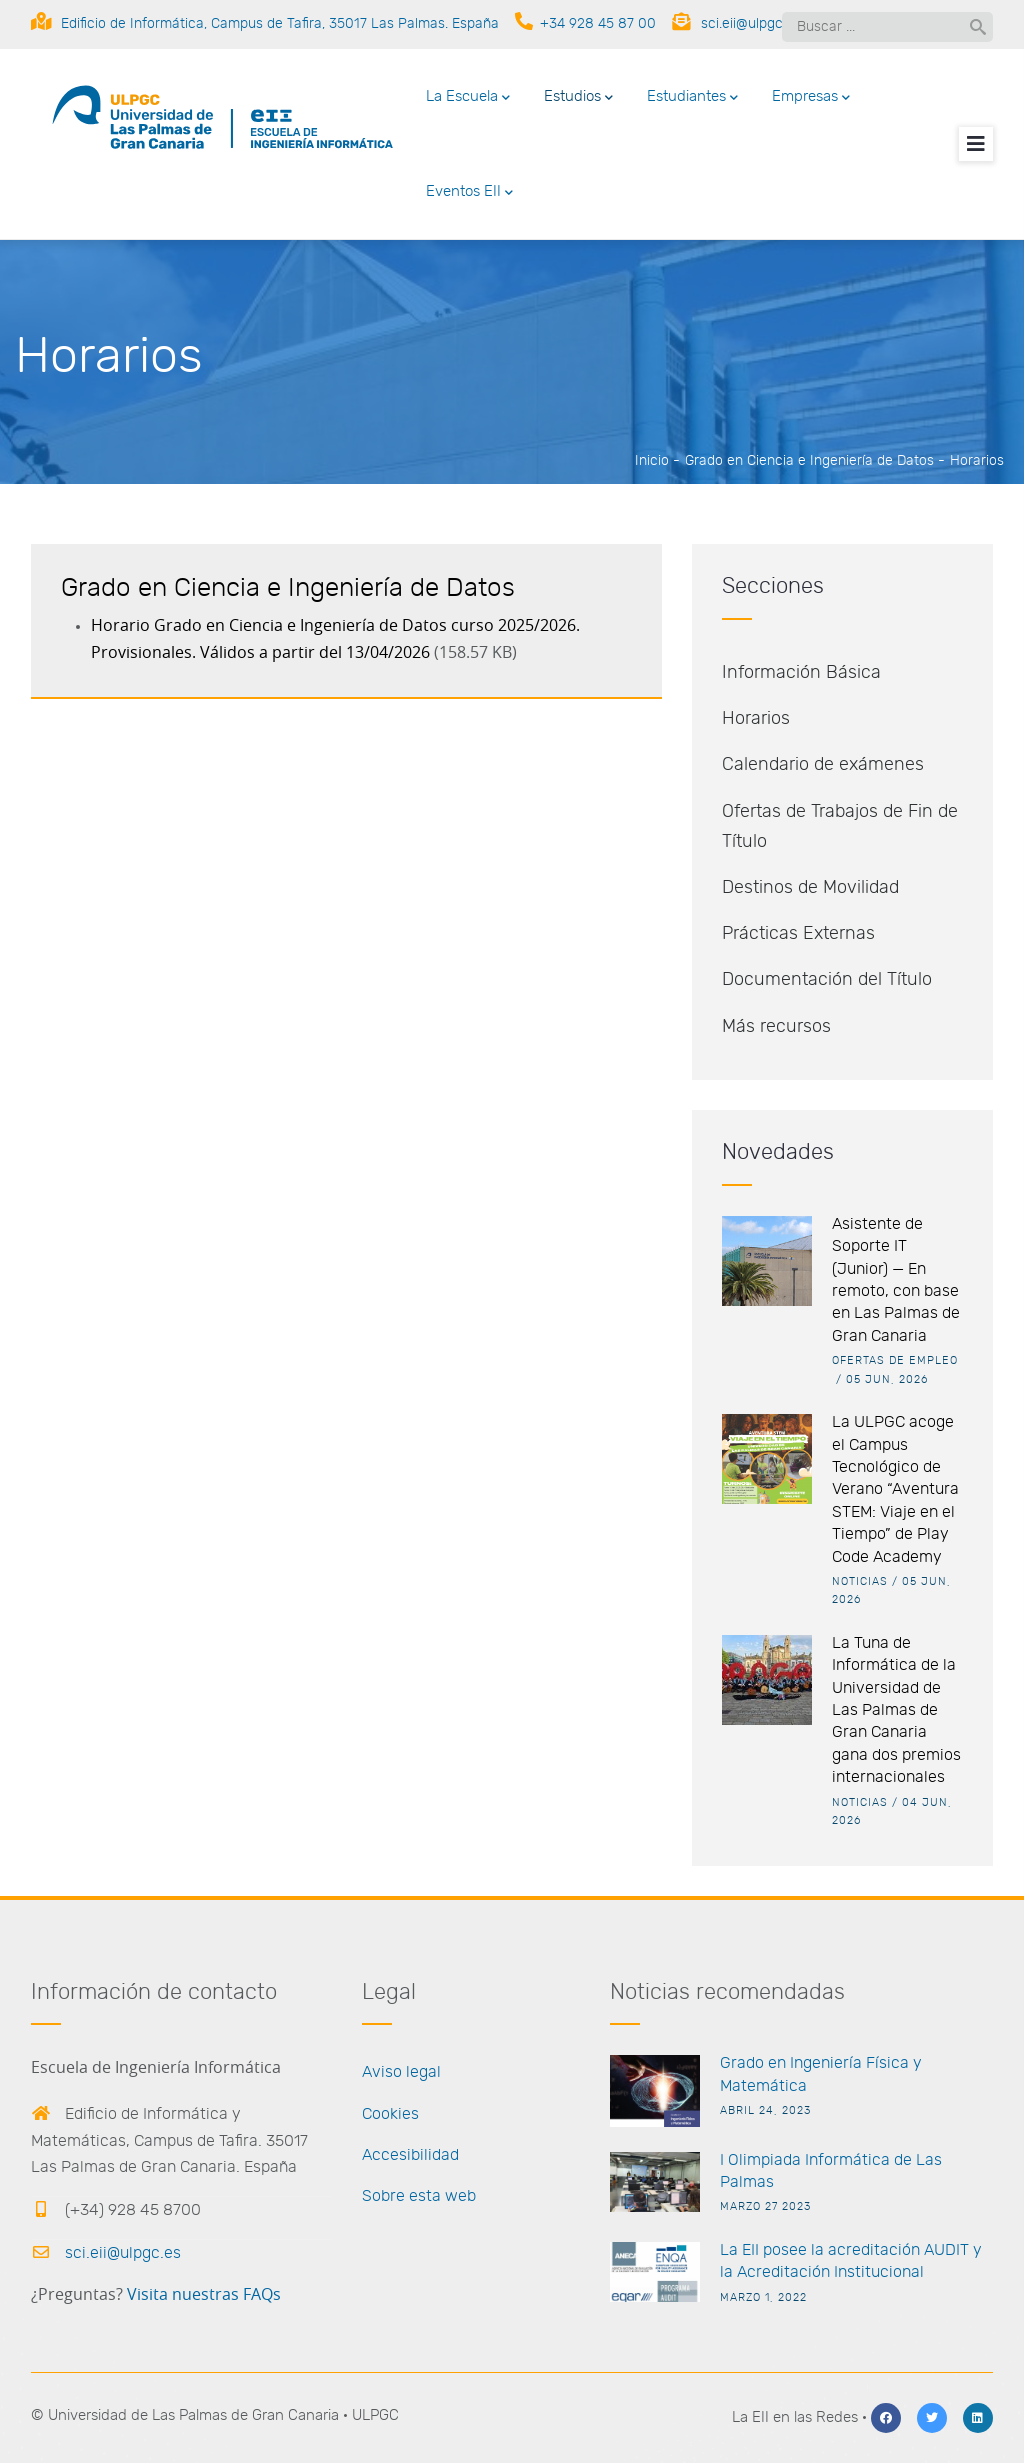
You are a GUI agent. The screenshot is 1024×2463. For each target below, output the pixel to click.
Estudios (578, 98)
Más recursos (776, 1027)
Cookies (390, 2114)
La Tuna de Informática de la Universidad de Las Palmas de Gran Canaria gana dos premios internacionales (896, 1710)
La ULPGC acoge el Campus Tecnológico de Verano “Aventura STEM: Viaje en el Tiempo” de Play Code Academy (895, 1489)
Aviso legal (401, 2072)
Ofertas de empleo (895, 1360)
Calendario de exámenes (823, 765)
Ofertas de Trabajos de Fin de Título (840, 827)
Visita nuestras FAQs (204, 2295)
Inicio (652, 461)
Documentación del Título (827, 980)
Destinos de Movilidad (810, 888)
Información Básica (801, 673)
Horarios (756, 719)
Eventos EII (469, 193)
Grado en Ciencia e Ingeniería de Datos (809, 461)
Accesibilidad (410, 2155)
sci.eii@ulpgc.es (106, 2253)
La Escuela (468, 98)
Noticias (860, 1581)
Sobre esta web (419, 2196)
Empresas (811, 98)
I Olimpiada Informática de (816, 2160)
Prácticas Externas (798, 934)
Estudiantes (692, 98)
